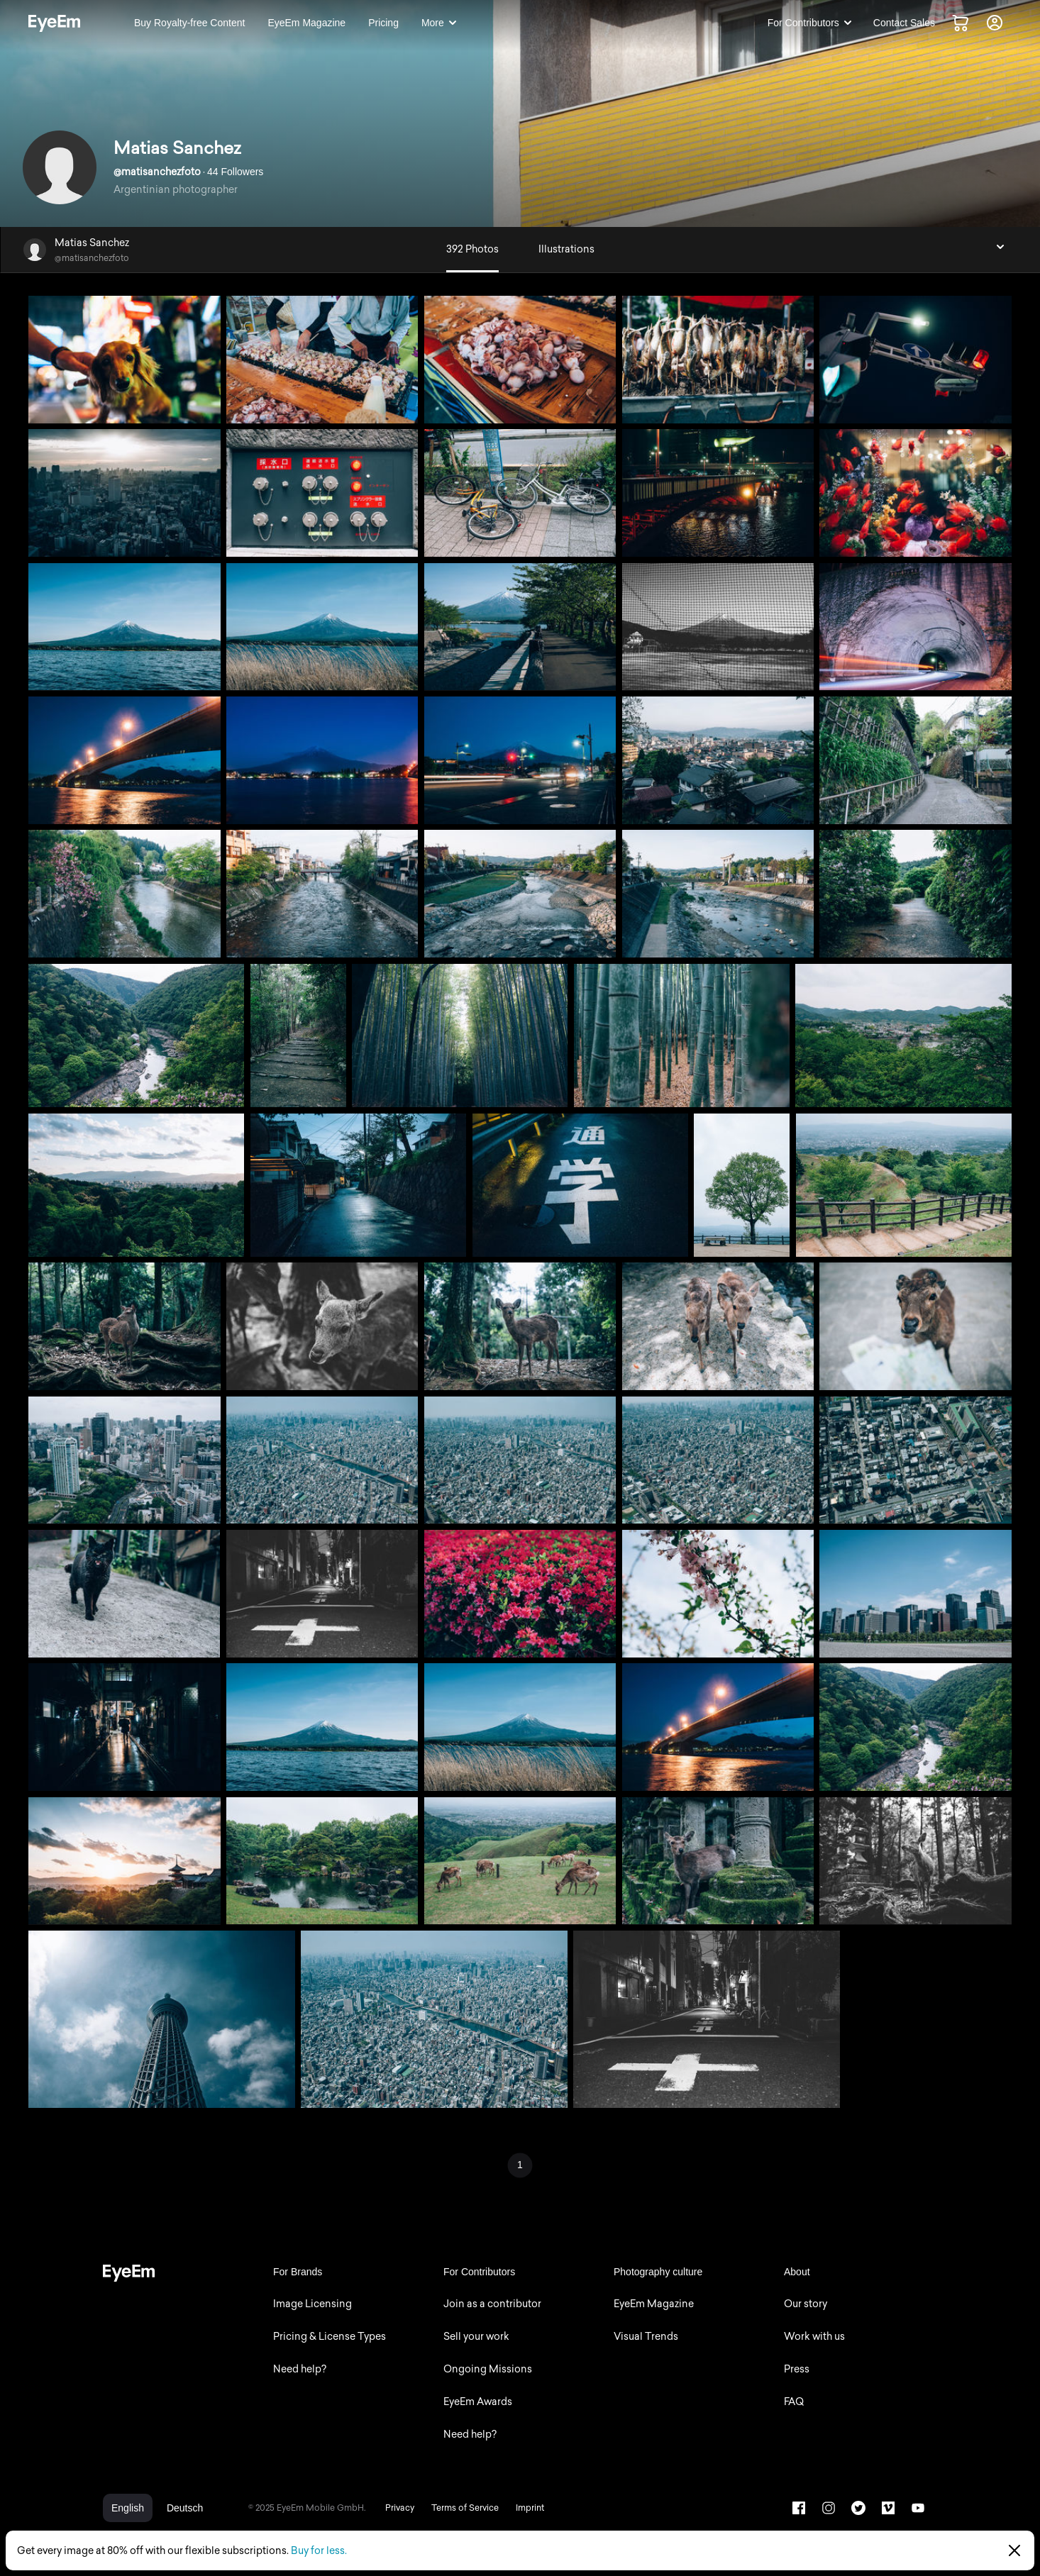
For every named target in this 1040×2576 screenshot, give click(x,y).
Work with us (814, 2337)
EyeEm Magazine (654, 2304)
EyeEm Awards (477, 2402)
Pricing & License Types (329, 2337)
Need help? (299, 2369)
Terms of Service (465, 2508)
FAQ (794, 2402)
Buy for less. (319, 2551)
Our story (805, 2304)
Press (796, 2369)
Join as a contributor (492, 2304)
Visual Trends (646, 2337)
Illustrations (566, 249)
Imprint (530, 2508)
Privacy (399, 2508)
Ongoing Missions (487, 2369)
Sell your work (476, 2337)
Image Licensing (312, 2304)
